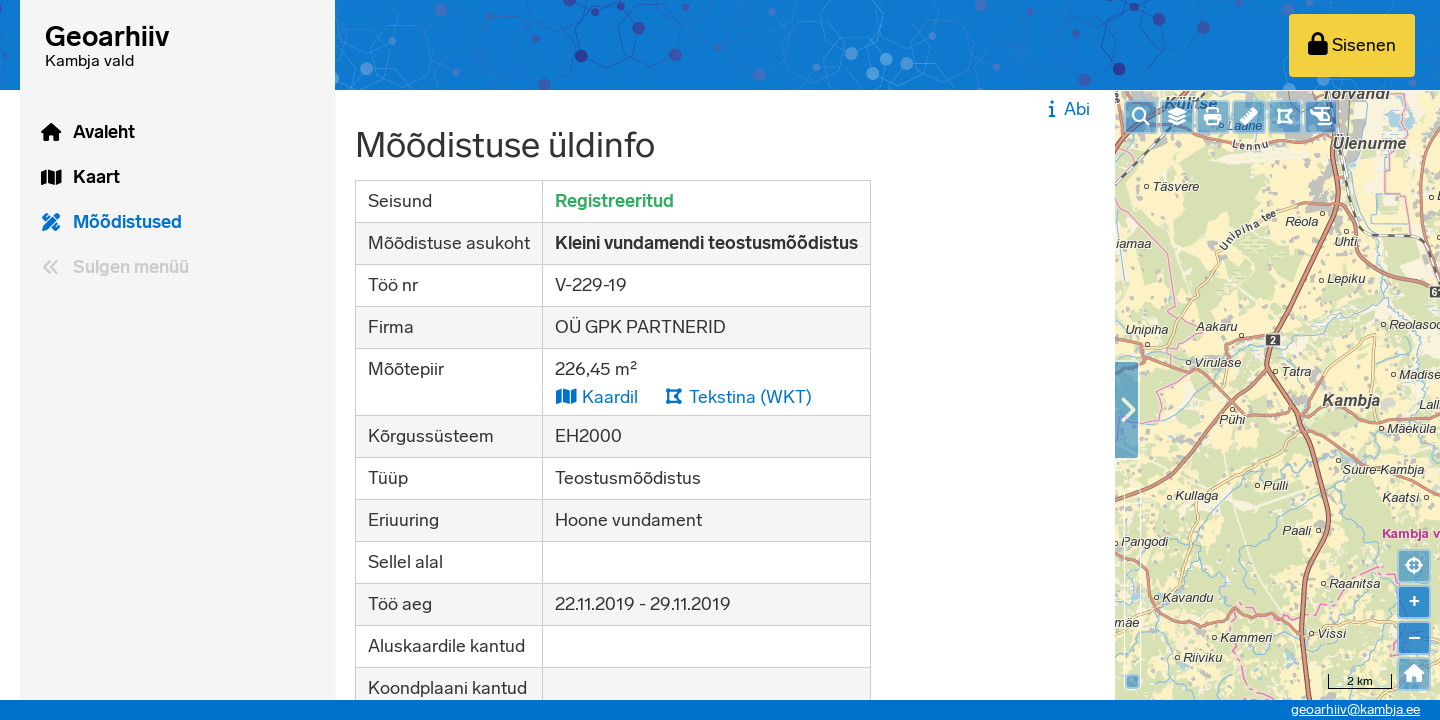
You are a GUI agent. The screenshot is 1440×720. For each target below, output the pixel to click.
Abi (1066, 109)
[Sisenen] (1352, 45)
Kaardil (596, 396)
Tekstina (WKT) (738, 396)
